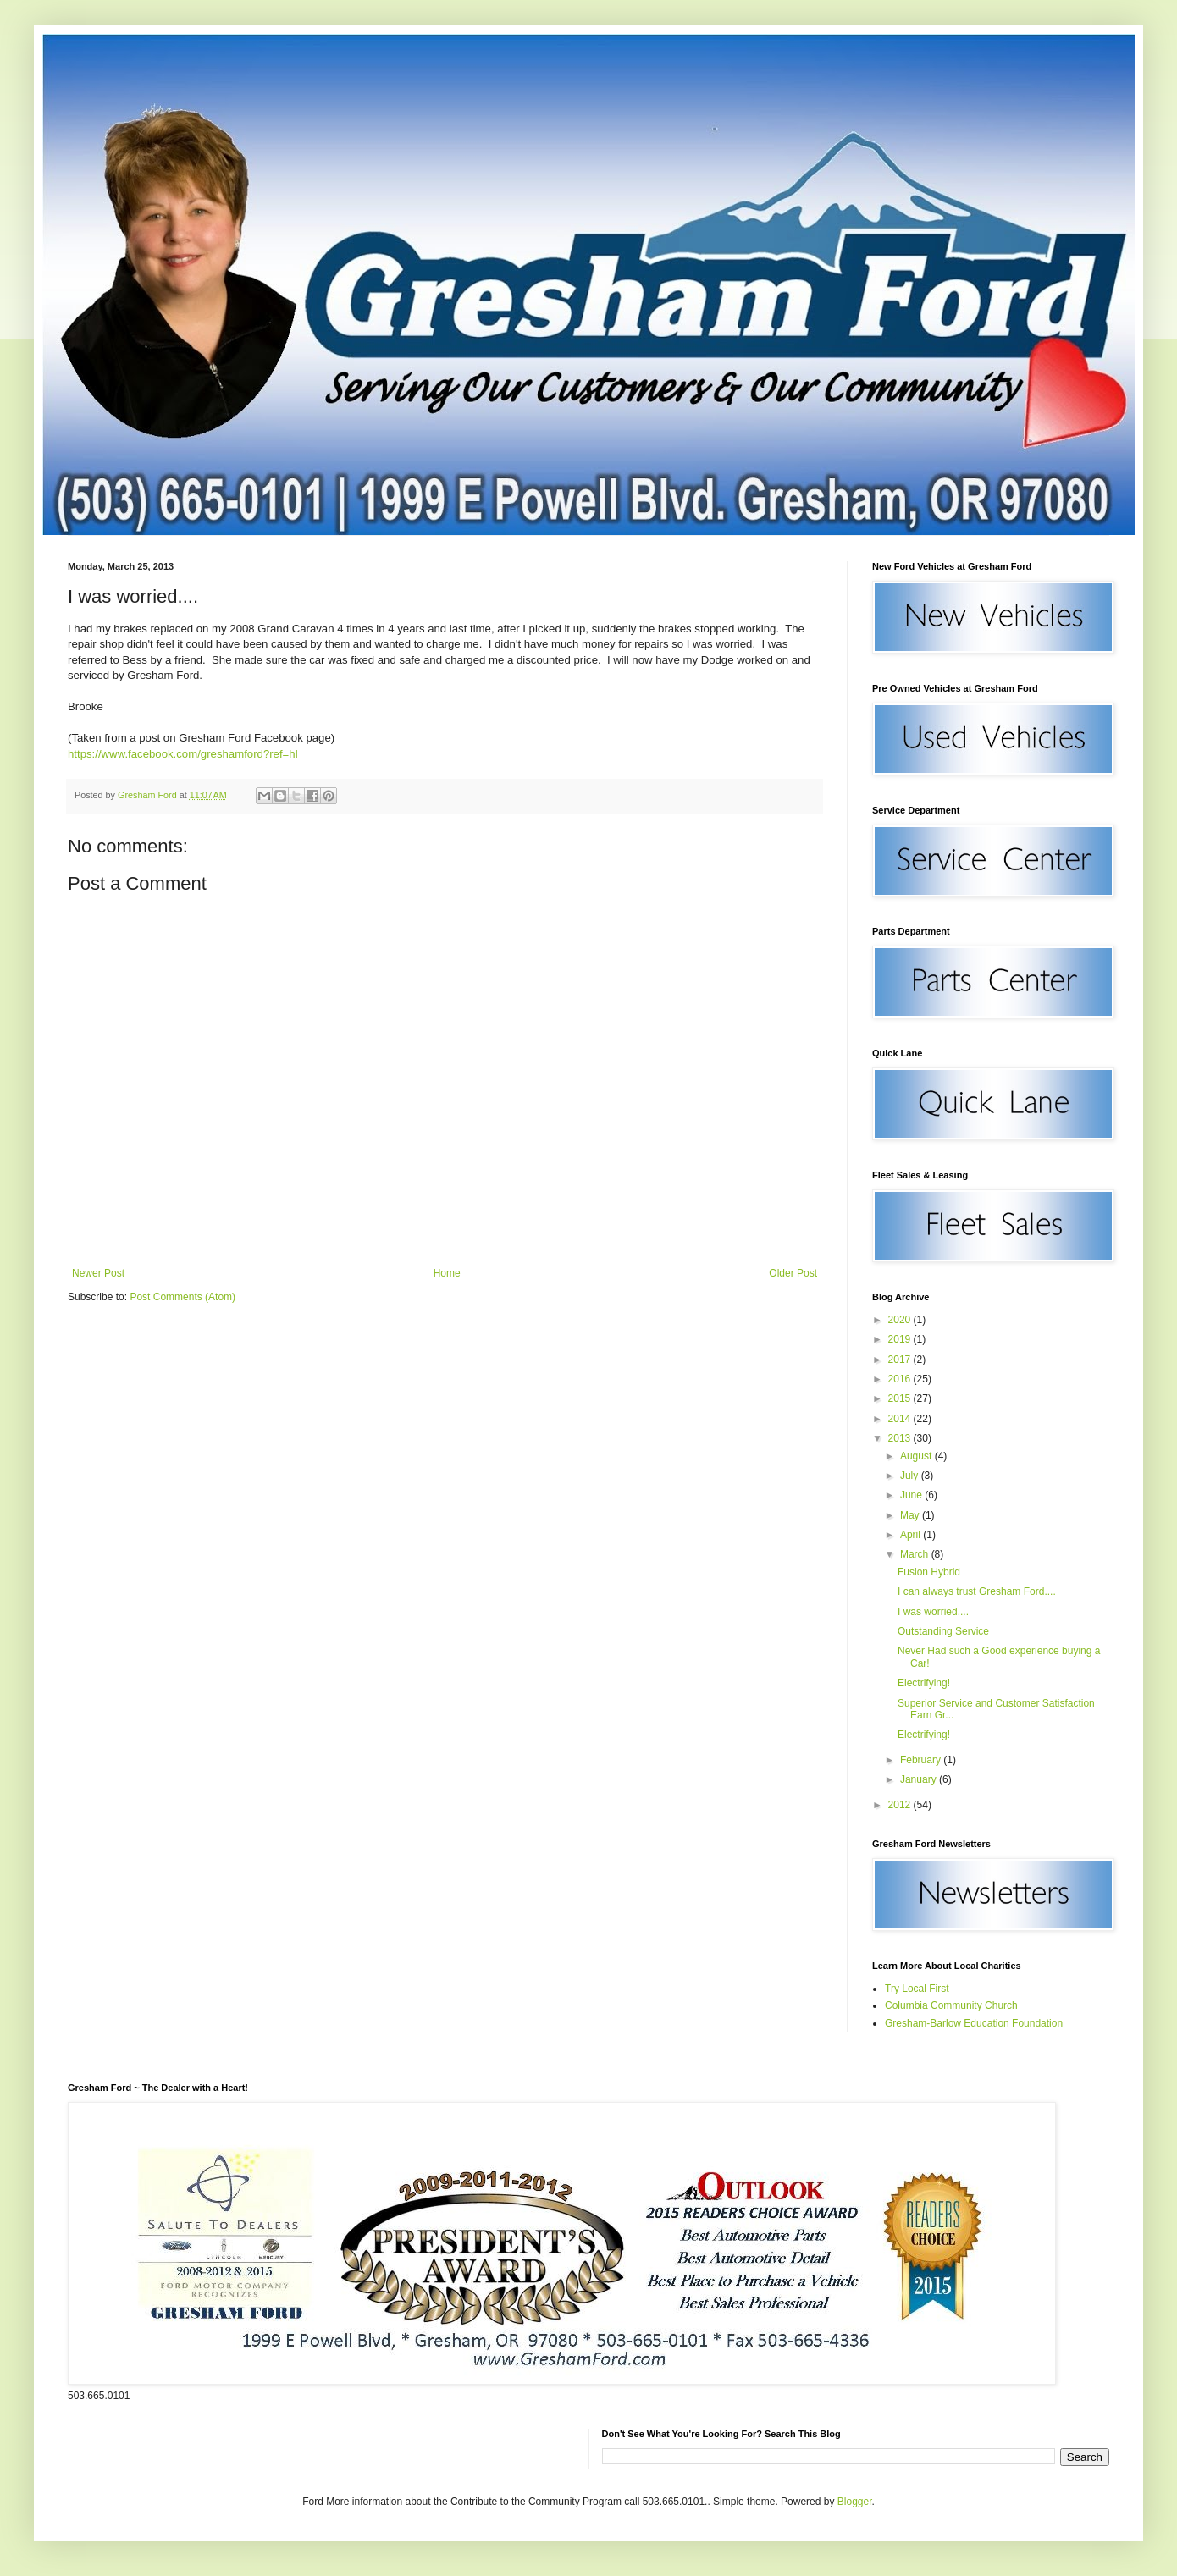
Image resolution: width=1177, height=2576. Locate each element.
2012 (901, 1805)
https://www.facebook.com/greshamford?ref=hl (183, 753)
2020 (901, 1320)
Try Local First (917, 1988)
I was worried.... (933, 1612)
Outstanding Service (943, 1631)
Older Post (793, 1273)
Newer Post (98, 1273)
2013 (901, 1438)
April (911, 1535)
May (911, 1515)
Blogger (854, 2501)
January (919, 1779)
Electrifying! (924, 1683)
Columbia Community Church (951, 2005)
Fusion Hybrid (929, 1572)
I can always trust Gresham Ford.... (977, 1591)
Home (447, 1273)
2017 (901, 1359)
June (912, 1495)
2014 (901, 1419)
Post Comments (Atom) (182, 1297)
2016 (901, 1379)
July (910, 1475)
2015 (901, 1398)
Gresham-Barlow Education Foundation (974, 2023)
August (917, 1456)
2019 (901, 1339)
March (915, 1554)
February (921, 1760)
